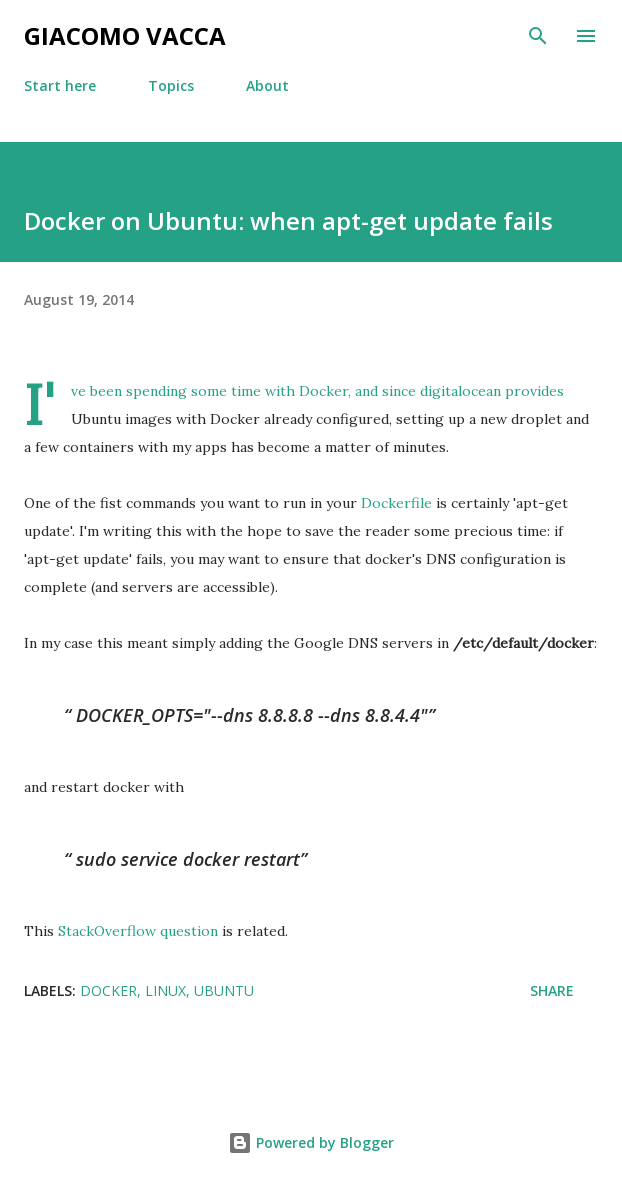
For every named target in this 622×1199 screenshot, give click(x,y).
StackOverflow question (138, 931)
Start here (60, 85)
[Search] (538, 36)
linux (165, 990)
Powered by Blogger (311, 1142)
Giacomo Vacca (125, 35)
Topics (171, 85)
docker (108, 990)
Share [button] (552, 990)
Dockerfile (396, 503)
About (267, 85)
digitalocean (460, 391)
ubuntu (224, 990)
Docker (323, 391)
